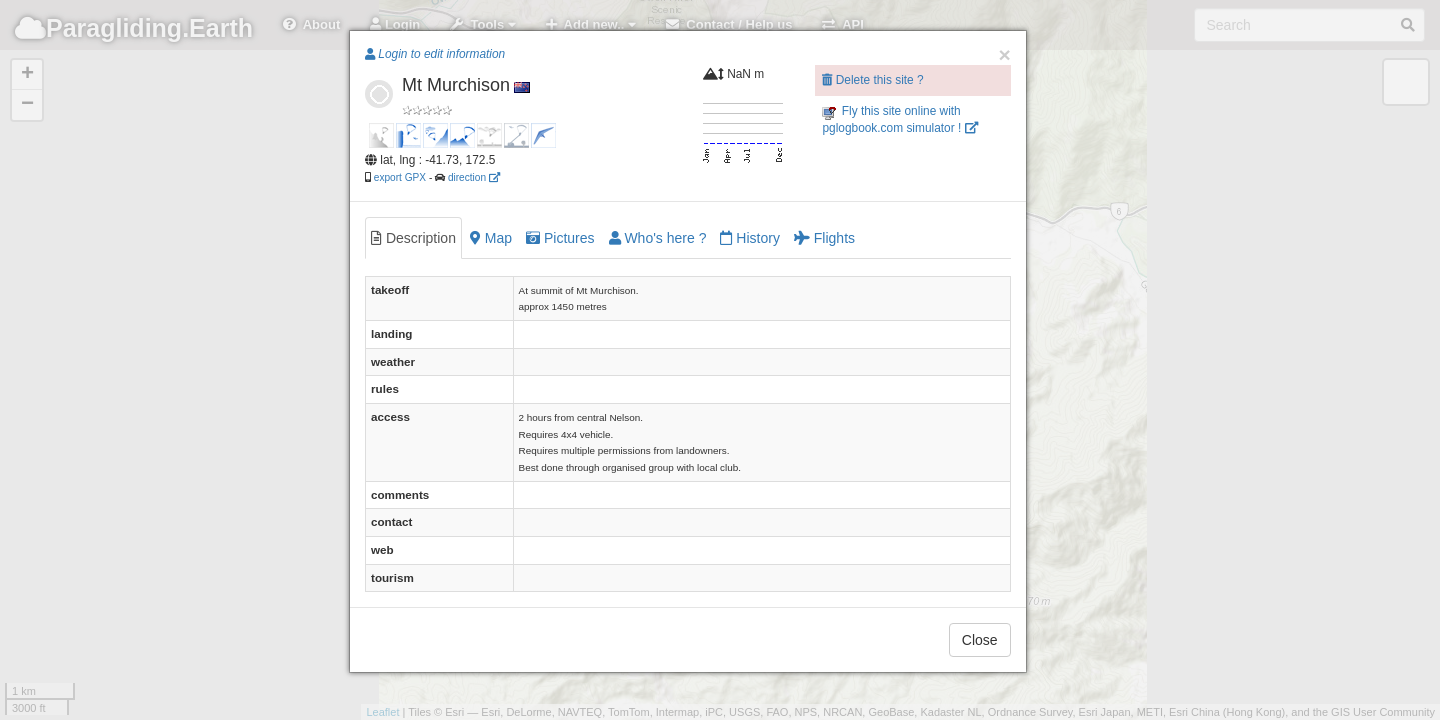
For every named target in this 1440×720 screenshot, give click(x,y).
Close (980, 640)
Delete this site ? (872, 80)
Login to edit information (435, 54)
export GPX (400, 177)
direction (474, 177)
